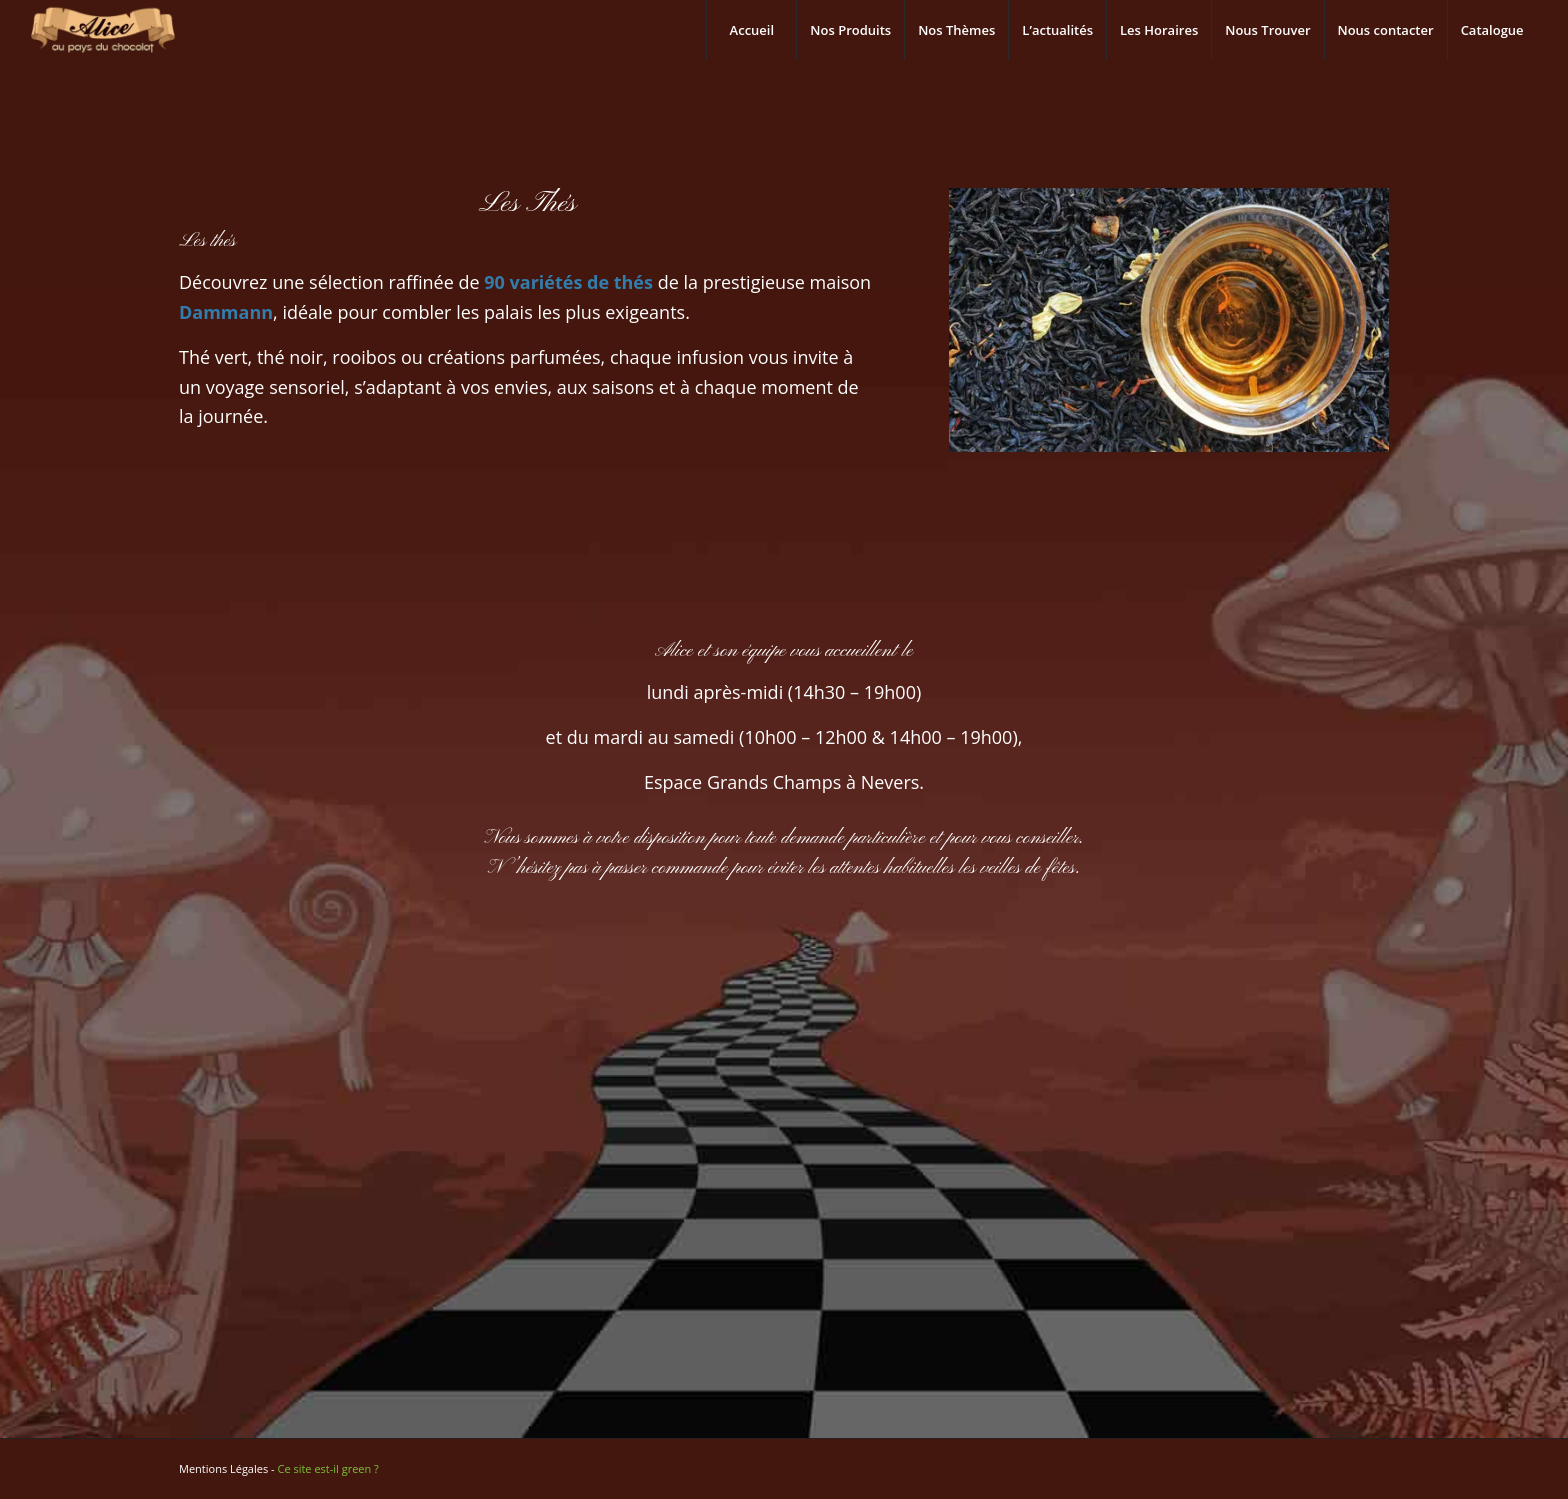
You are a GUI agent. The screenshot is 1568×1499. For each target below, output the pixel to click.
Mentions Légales (223, 1468)
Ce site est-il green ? (327, 1468)
